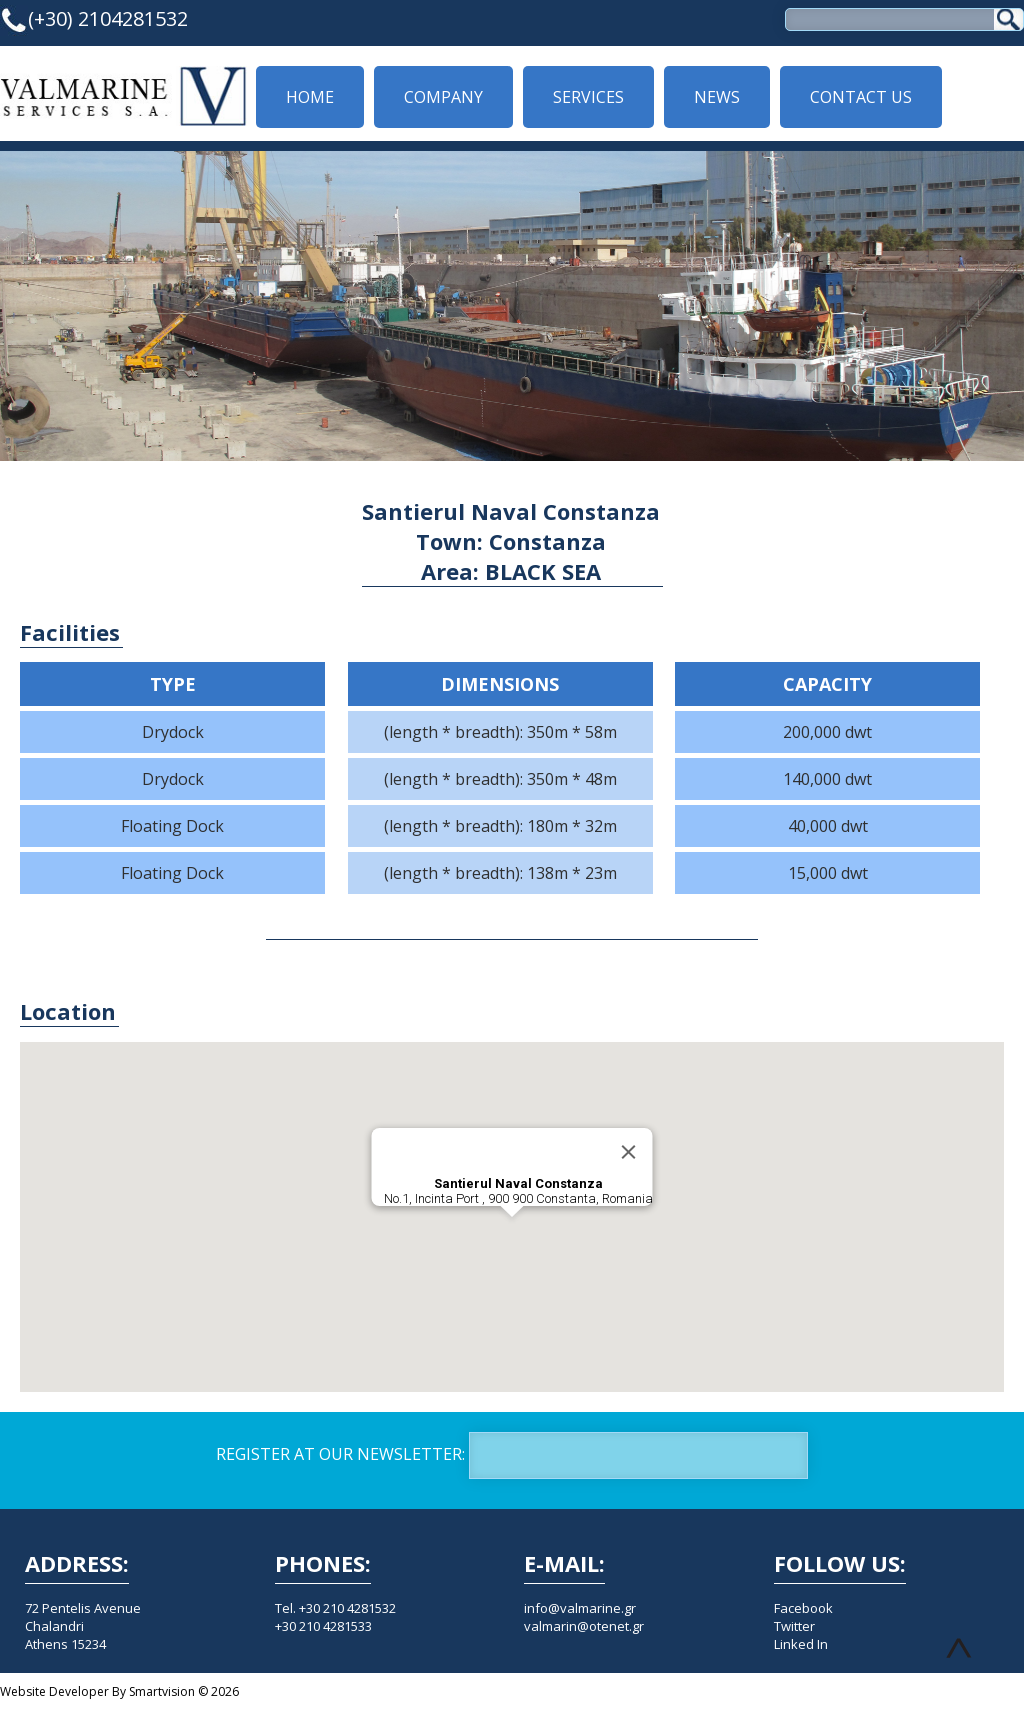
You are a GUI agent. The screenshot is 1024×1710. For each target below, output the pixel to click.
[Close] (629, 1152)
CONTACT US (861, 97)
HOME (310, 97)
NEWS (717, 97)
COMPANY (443, 97)
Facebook (803, 1608)
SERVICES (588, 97)
